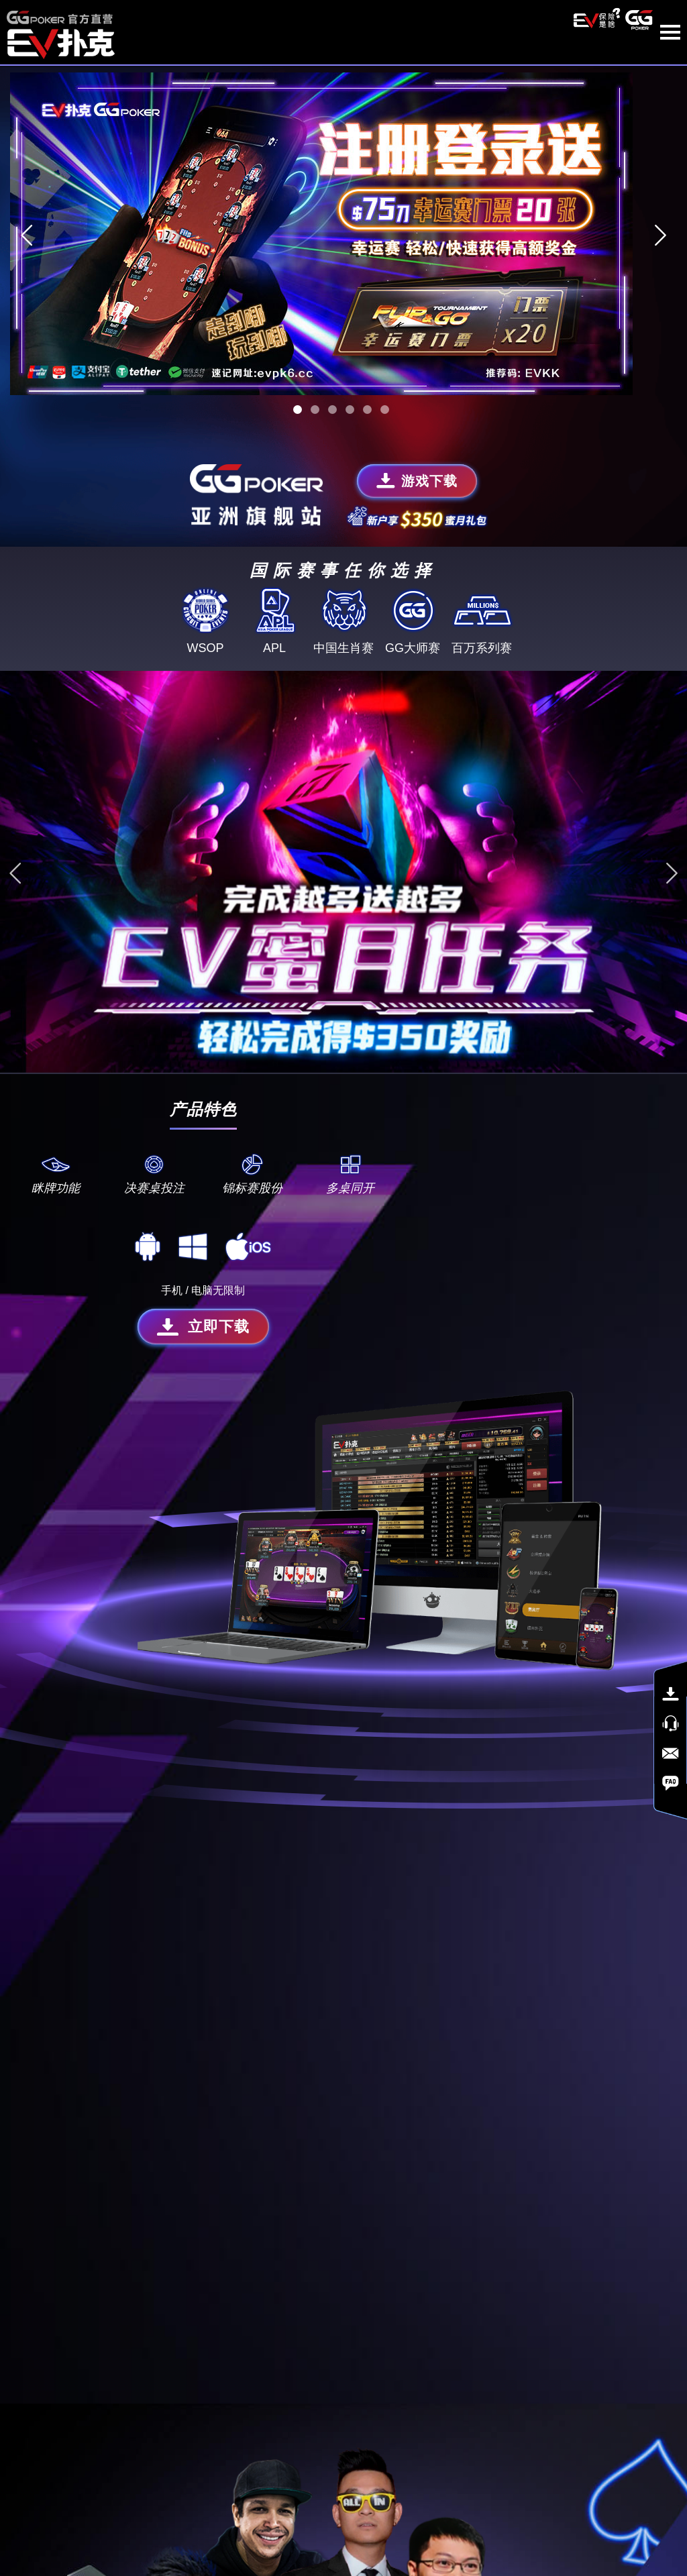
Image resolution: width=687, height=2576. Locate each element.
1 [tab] (297, 400)
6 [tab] (384, 400)
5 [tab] (367, 400)
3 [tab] (332, 400)
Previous (26, 225)
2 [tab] (315, 400)
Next (660, 225)
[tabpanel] (343, 225)
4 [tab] (350, 400)
